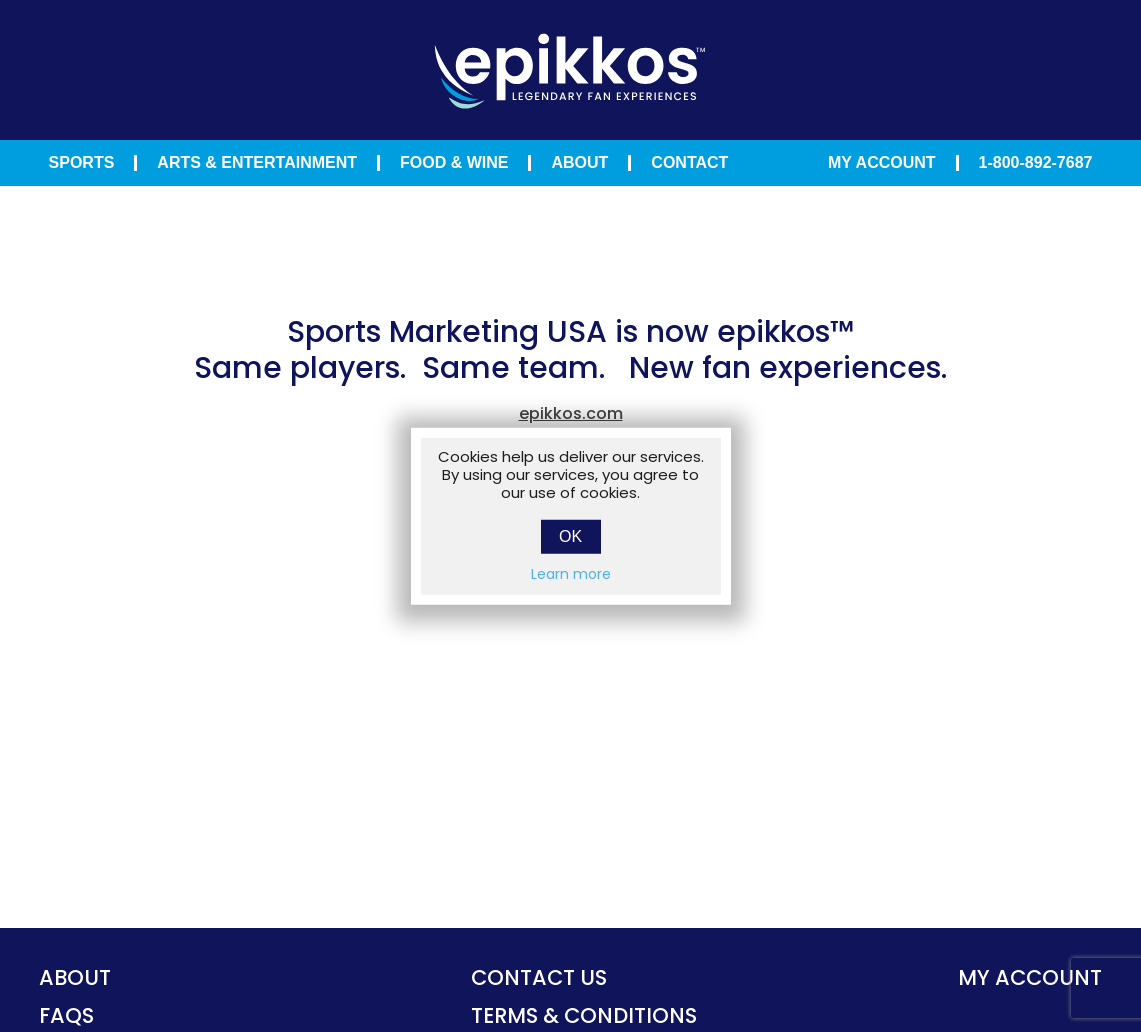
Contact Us (539, 977)
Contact (689, 163)
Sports (82, 163)
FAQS (66, 1015)
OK (570, 535)
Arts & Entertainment (257, 163)
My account (1030, 977)
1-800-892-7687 (1036, 163)
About (579, 163)
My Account (882, 163)
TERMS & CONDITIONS (584, 1015)
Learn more (571, 573)
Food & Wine (454, 163)
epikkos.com (571, 413)
